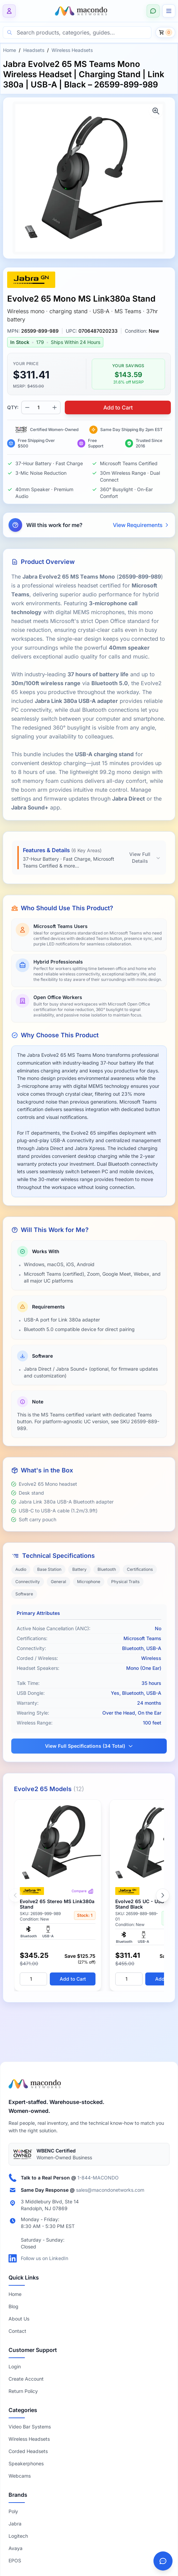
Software (24, 1593)
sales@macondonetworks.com (110, 2190)
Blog (13, 2306)
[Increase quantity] (54, 407)
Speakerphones (26, 2463)
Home (9, 50)
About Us (19, 2319)
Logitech (18, 2536)
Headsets (33, 50)
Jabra (15, 2523)
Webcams (20, 2476)
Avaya (16, 2548)
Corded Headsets (28, 2451)
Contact (17, 2331)
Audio (20, 1569)
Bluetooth (107, 1569)
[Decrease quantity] (27, 407)
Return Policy (23, 2391)
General (58, 1581)
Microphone (88, 1581)
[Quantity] (33, 1978)
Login (15, 2366)
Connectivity (27, 1581)
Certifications (140, 1569)
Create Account (26, 2379)
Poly (13, 2511)
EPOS (15, 2560)
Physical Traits (125, 1581)
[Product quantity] (41, 407)
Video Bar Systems (30, 2426)
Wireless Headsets (72, 50)
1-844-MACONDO (98, 2177)
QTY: (12, 407)
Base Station (49, 1569)
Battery (79, 1569)
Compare (82, 1891)
